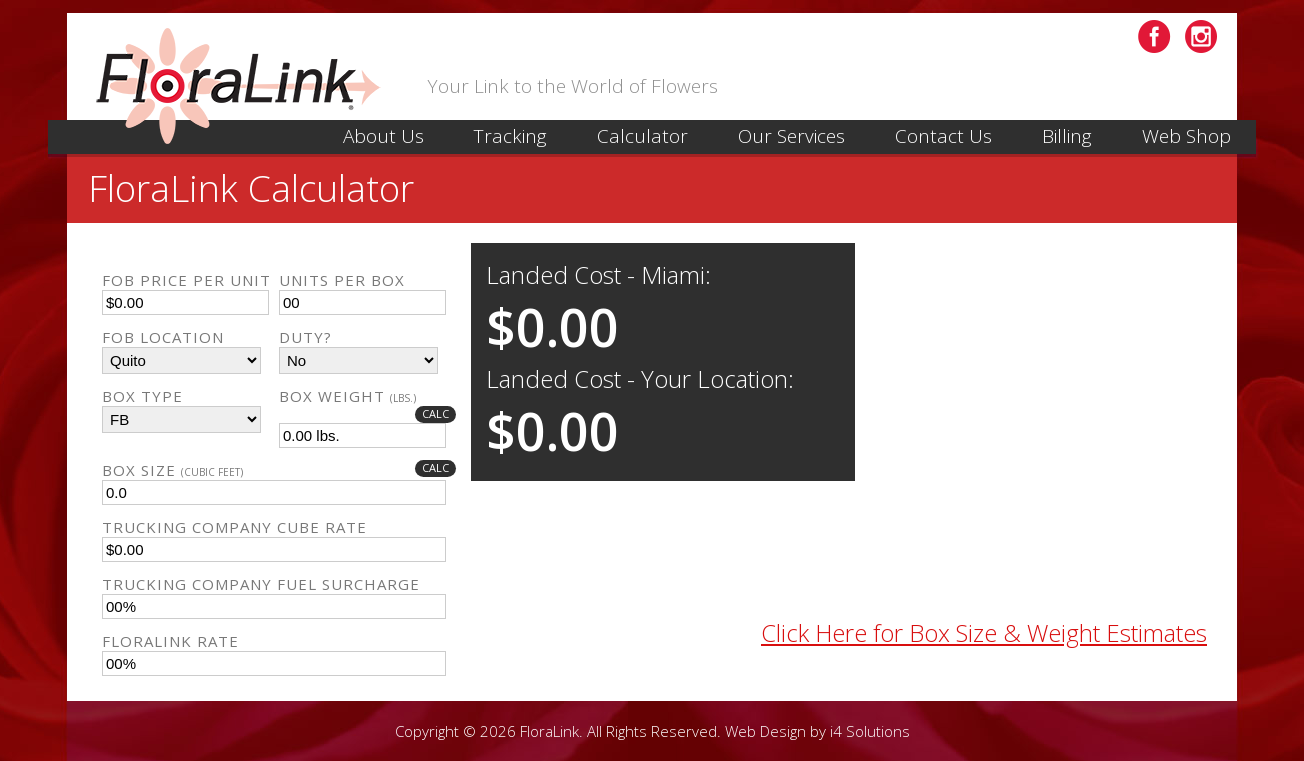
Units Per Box (342, 280)
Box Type (142, 396)
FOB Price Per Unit (186, 280)
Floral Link (243, 86)
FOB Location (163, 337)
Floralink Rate (170, 641)
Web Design (765, 731)
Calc (435, 413)
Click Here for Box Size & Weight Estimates (984, 632)
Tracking (510, 136)
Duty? (305, 337)
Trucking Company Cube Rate (234, 527)
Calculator (642, 136)
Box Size (279, 470)
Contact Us (943, 136)
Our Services (791, 136)
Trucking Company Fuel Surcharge (261, 584)
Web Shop (1186, 136)
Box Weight (367, 396)
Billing (1067, 136)
